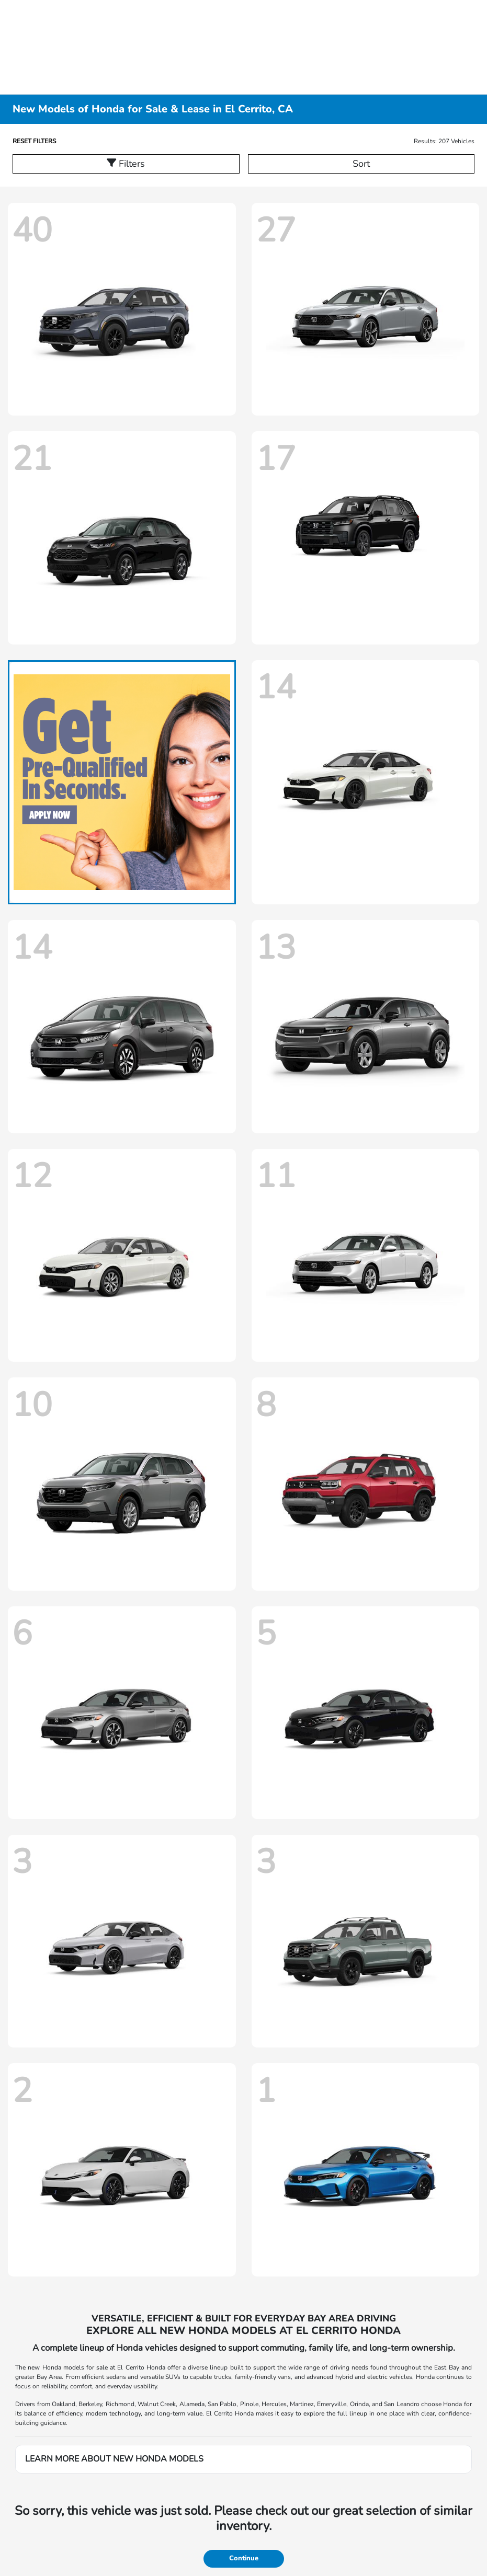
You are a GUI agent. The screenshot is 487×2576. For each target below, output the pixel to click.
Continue (243, 2558)
